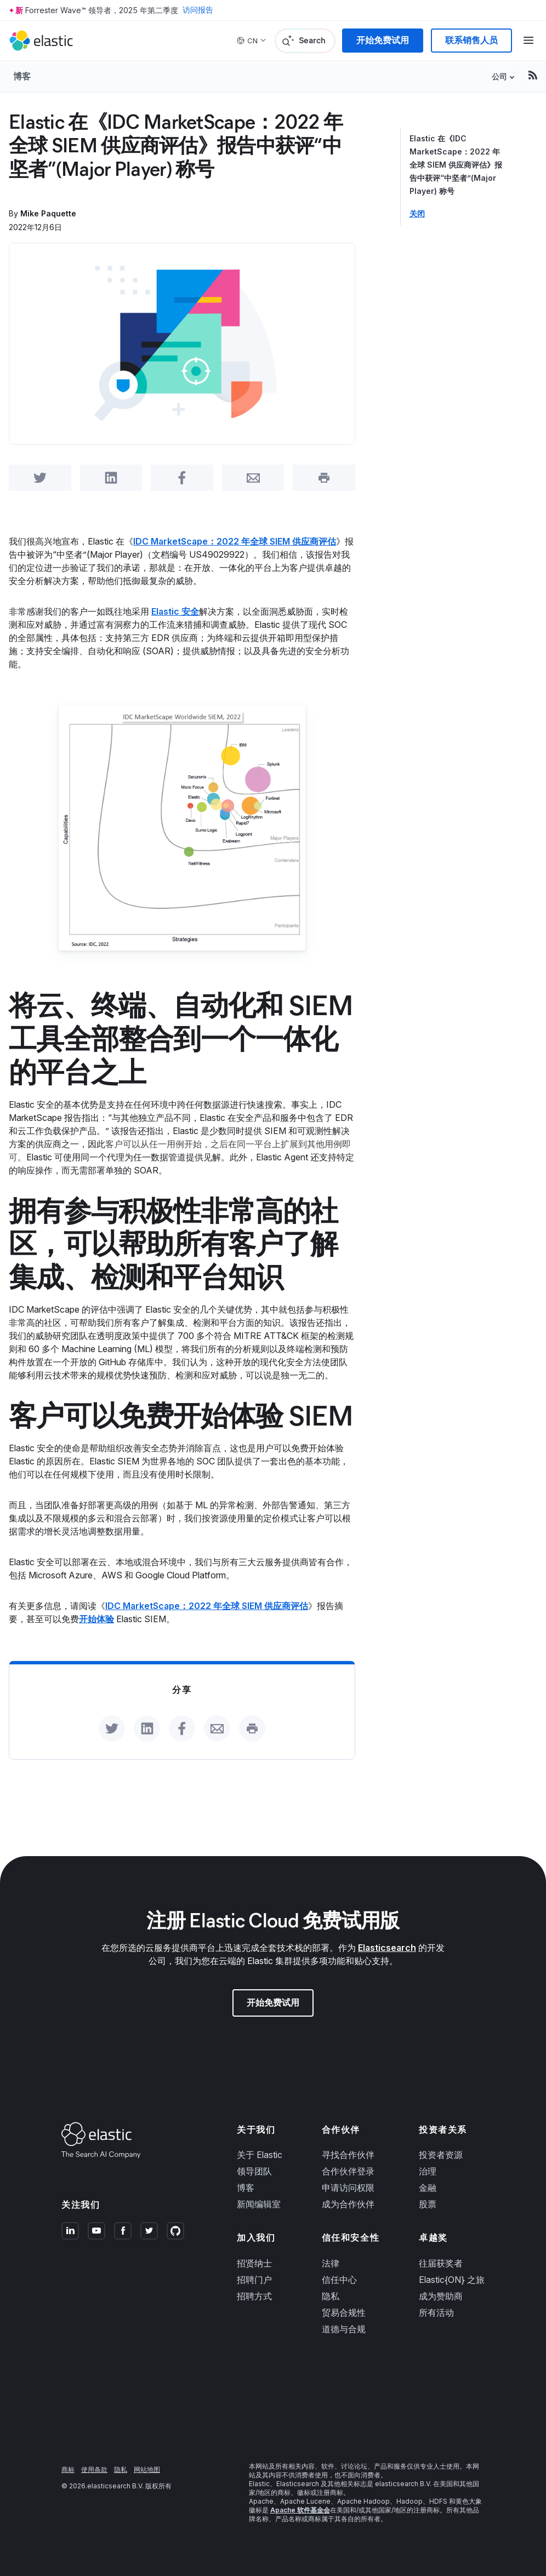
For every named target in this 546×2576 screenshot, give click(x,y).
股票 (427, 2204)
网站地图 (147, 2469)
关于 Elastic (259, 2154)
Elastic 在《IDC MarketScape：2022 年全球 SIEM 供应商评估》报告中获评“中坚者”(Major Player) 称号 (456, 165)
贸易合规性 (344, 2312)
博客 (22, 76)
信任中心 (339, 2279)
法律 (330, 2263)
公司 (499, 76)
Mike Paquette (48, 213)
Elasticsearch (387, 1947)
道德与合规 (344, 2328)
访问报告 (198, 10)
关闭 (417, 214)
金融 (427, 2187)
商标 (68, 2469)
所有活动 (436, 2312)
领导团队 (254, 2171)
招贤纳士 (254, 2263)
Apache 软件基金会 (300, 2510)
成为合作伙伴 (348, 2204)
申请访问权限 (348, 2187)
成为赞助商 (441, 2296)
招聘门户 (254, 2279)
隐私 (330, 2296)
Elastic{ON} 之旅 (452, 2279)
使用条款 (94, 2469)
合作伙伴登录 (348, 2171)
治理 (427, 2171)
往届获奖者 (441, 2263)
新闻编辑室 (259, 2204)
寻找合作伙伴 (348, 2154)
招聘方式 (254, 2296)
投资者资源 (441, 2154)
